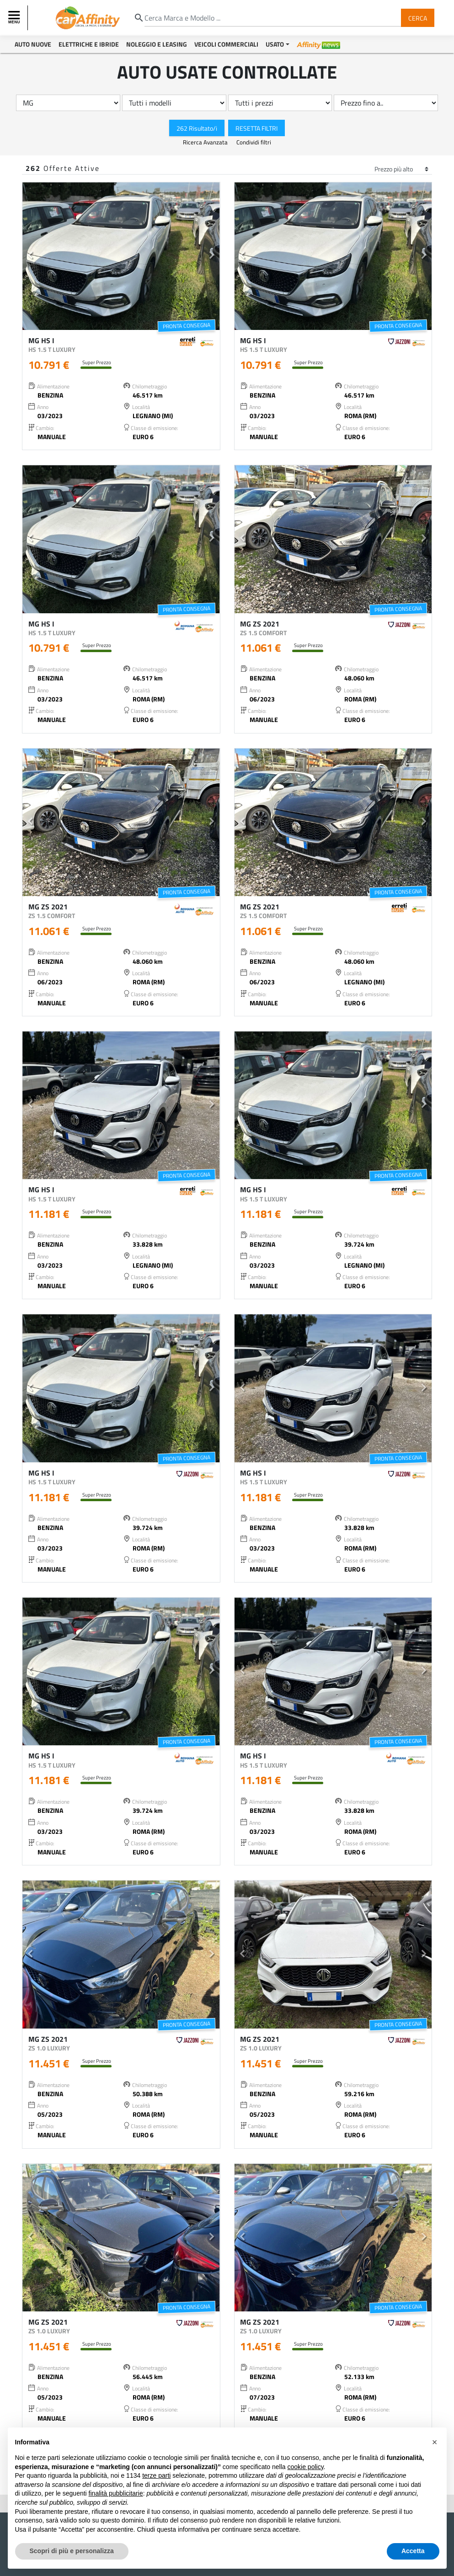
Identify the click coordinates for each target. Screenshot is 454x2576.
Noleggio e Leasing (156, 44)
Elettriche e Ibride (89, 44)
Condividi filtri (253, 142)
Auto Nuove (33, 44)
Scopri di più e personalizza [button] (72, 2551)
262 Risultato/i (196, 127)
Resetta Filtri (256, 127)
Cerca (417, 17)
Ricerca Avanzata (206, 142)
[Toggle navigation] (15, 18)
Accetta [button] (413, 2551)
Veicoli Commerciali (226, 44)
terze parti (156, 2475)
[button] (30, 256)
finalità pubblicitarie (116, 2493)
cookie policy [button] (305, 2466)
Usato (275, 44)
